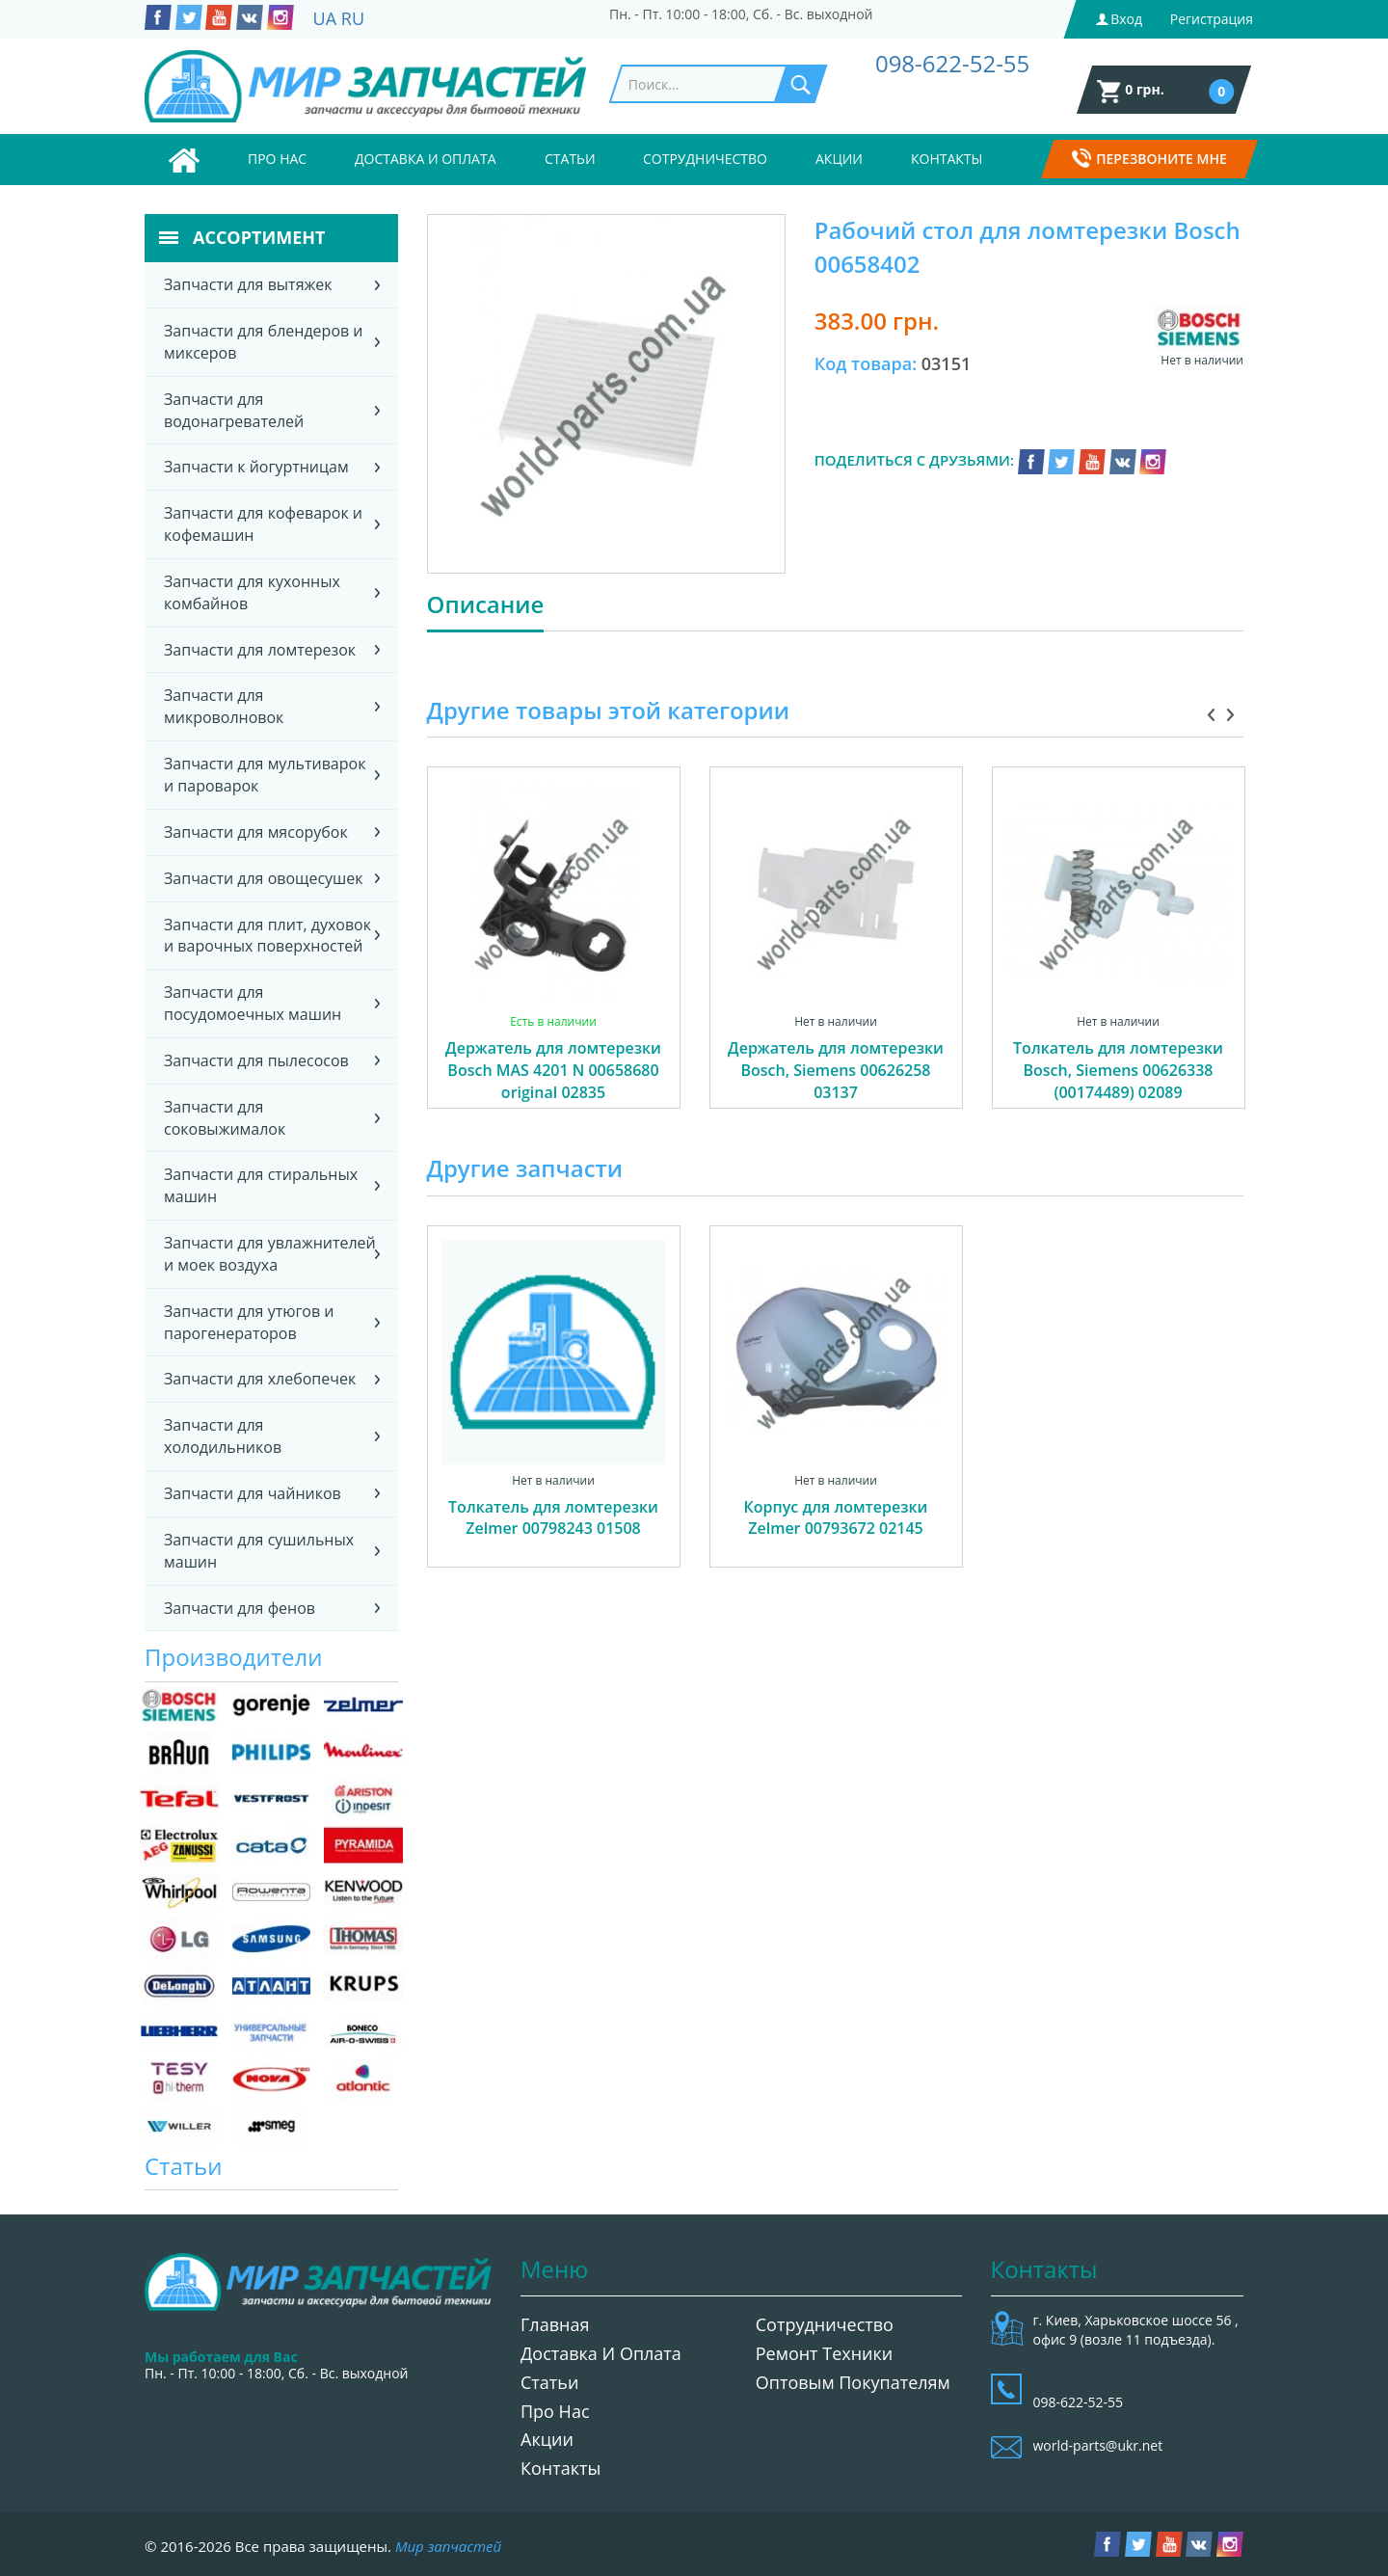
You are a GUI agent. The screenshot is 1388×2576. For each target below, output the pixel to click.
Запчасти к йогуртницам (256, 466)
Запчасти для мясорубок (256, 832)
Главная (554, 2324)
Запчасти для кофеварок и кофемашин (263, 524)
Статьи (570, 158)
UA (325, 18)
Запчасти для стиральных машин (261, 1185)
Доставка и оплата (425, 158)
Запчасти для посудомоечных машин (252, 1003)
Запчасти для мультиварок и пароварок (264, 774)
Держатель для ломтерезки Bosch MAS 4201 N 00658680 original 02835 (553, 1070)
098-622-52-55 (952, 63)
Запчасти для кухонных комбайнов (252, 592)
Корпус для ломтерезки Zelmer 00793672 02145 (836, 1518)
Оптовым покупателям (853, 2382)
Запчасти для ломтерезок (260, 649)
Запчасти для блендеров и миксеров (263, 341)
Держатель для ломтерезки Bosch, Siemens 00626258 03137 (836, 1070)
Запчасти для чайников (252, 1493)
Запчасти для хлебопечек (260, 1378)
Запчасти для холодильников (222, 1436)
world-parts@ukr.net (1098, 2445)
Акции (839, 158)
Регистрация (1211, 19)
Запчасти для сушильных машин (259, 1550)
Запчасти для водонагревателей (234, 410)
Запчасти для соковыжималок (224, 1118)
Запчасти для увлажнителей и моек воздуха (270, 1253)
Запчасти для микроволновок (223, 706)
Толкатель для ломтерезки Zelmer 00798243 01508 (553, 1518)
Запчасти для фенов (239, 1608)
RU (352, 18)
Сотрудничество (705, 158)
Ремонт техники (825, 2353)
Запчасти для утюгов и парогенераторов (249, 1322)
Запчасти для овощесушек (263, 878)
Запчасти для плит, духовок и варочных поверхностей (267, 935)
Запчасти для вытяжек (248, 284)
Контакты (946, 158)
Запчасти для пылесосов (256, 1060)
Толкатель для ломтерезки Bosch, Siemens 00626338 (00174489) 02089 (1118, 1070)
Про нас (277, 158)
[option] (554, 959)
